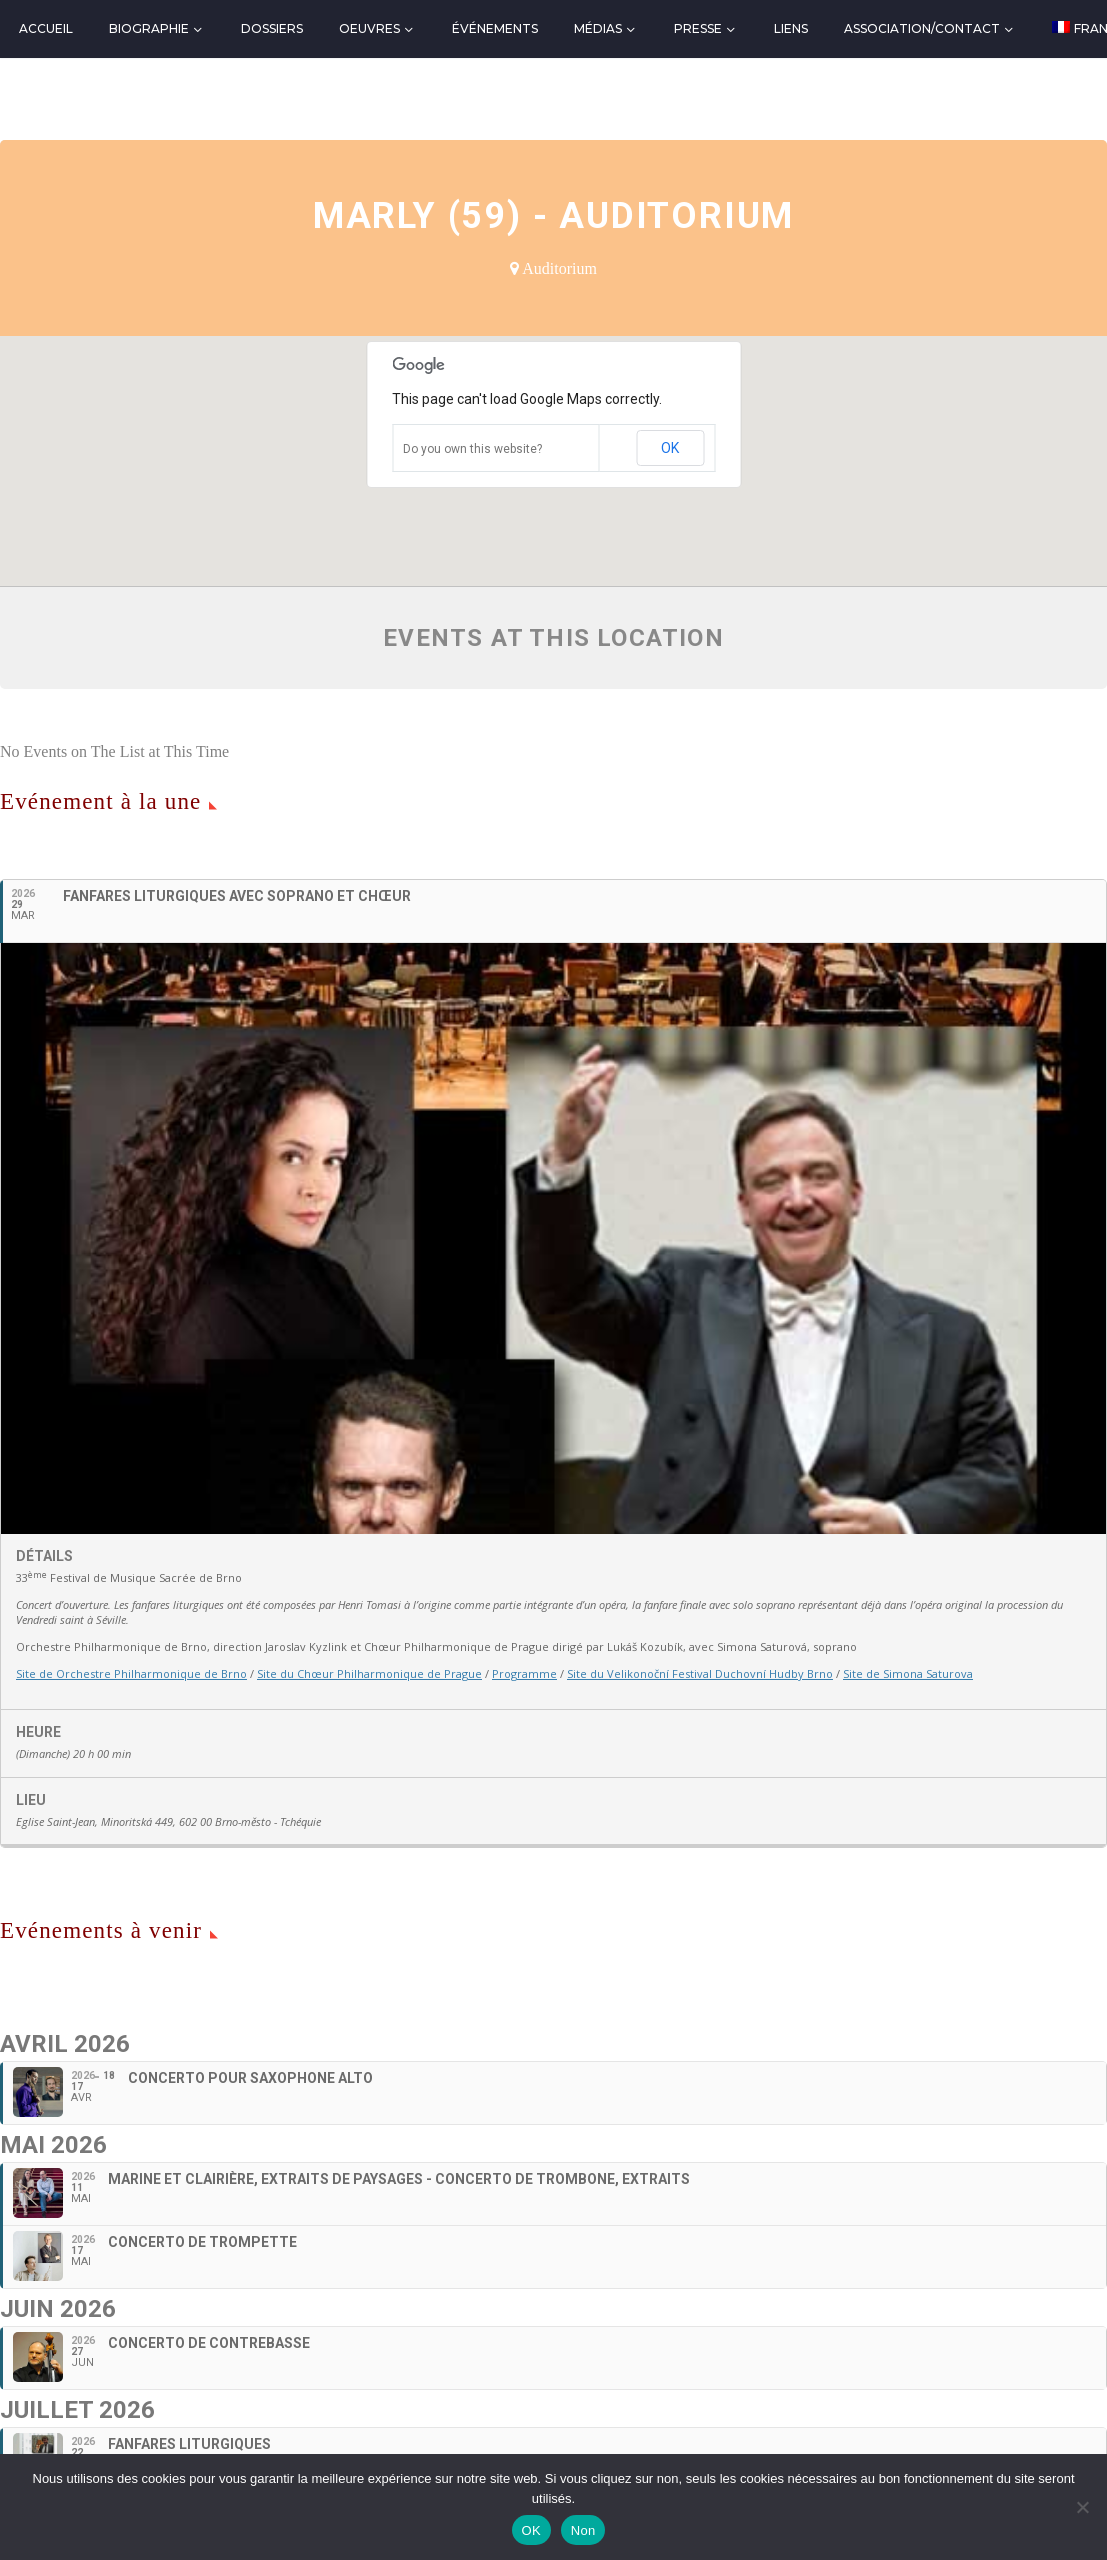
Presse (698, 28)
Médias (598, 28)
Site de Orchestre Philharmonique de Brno (131, 1673)
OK (670, 448)
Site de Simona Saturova (908, 1673)
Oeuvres (369, 28)
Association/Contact (922, 28)
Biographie (149, 28)
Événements (495, 28)
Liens (791, 28)
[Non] (1082, 2507)
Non (583, 2530)
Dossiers (272, 28)
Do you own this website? (472, 449)
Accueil (46, 28)
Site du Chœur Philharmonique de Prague (369, 1673)
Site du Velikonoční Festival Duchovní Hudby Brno (700, 1673)
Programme (524, 1673)
